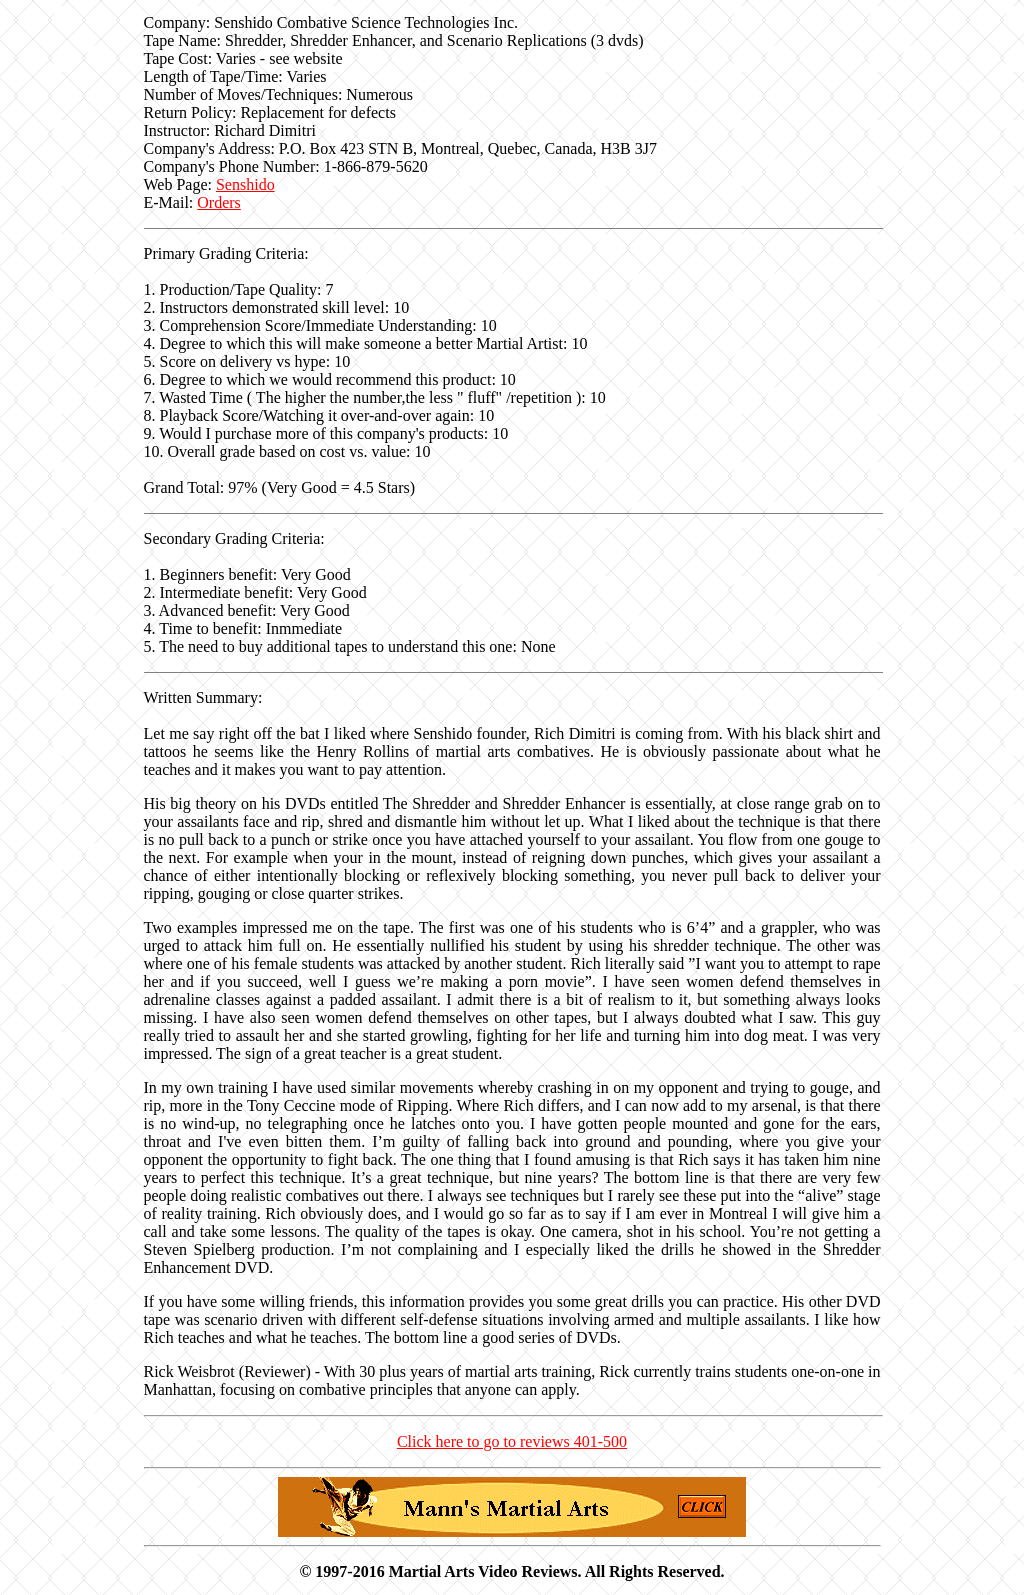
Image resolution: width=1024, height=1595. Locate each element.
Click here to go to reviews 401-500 (512, 1441)
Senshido (245, 184)
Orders (219, 202)
